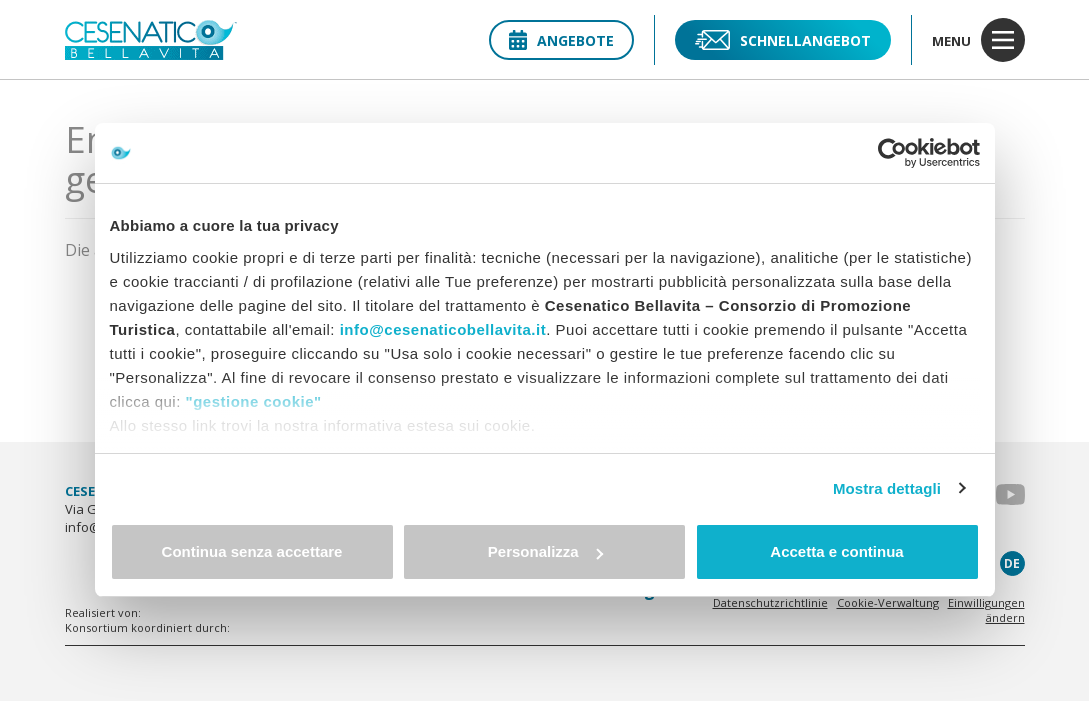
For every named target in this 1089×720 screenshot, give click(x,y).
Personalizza (545, 551)
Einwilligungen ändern (986, 610)
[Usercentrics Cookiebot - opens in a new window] (892, 153)
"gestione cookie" (254, 401)
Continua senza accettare (252, 551)
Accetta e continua (836, 551)
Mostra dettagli (887, 488)
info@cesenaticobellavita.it (443, 329)
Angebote (561, 40)
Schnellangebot (783, 40)
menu (978, 40)
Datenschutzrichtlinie (770, 602)
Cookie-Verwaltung (888, 602)
